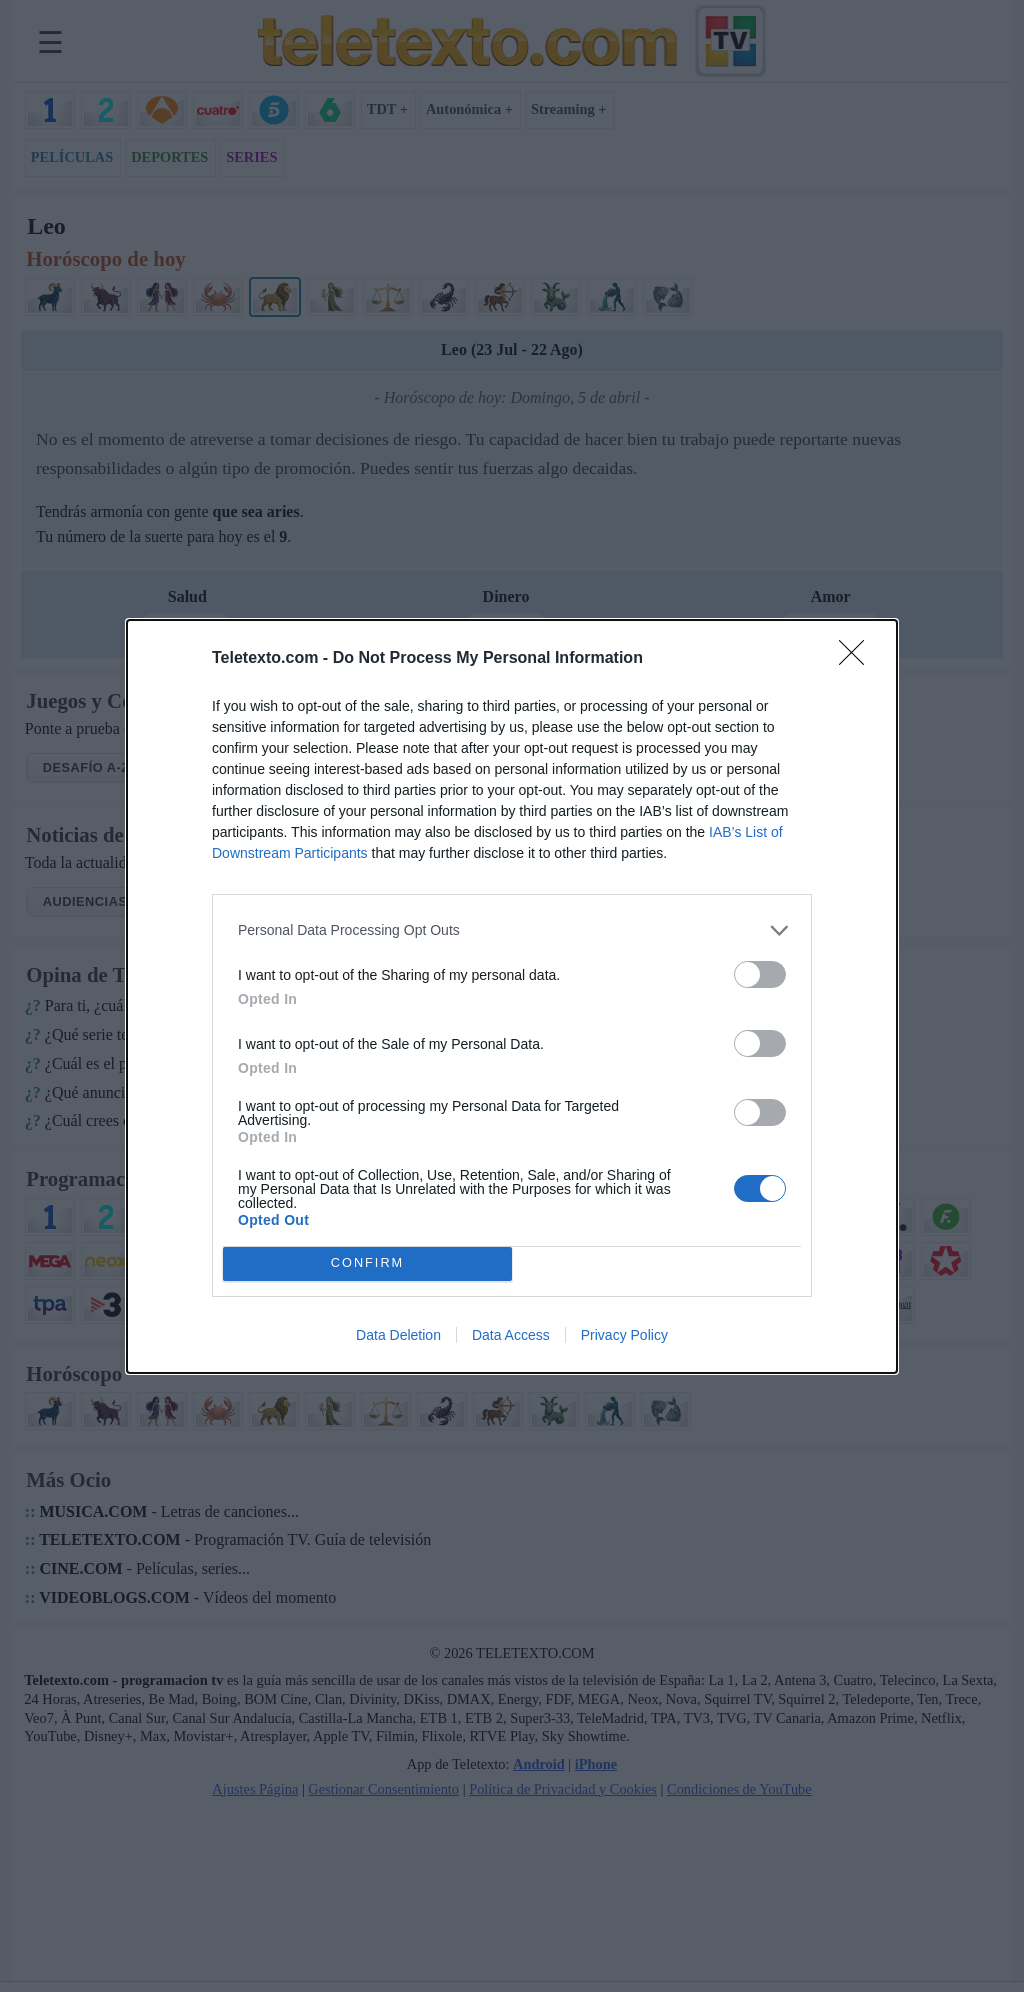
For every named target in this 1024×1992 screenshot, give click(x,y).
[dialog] (512, 996)
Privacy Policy (624, 1335)
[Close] (858, 659)
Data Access (511, 1335)
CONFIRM (367, 1263)
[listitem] (512, 930)
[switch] (760, 974)
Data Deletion (398, 1335)
